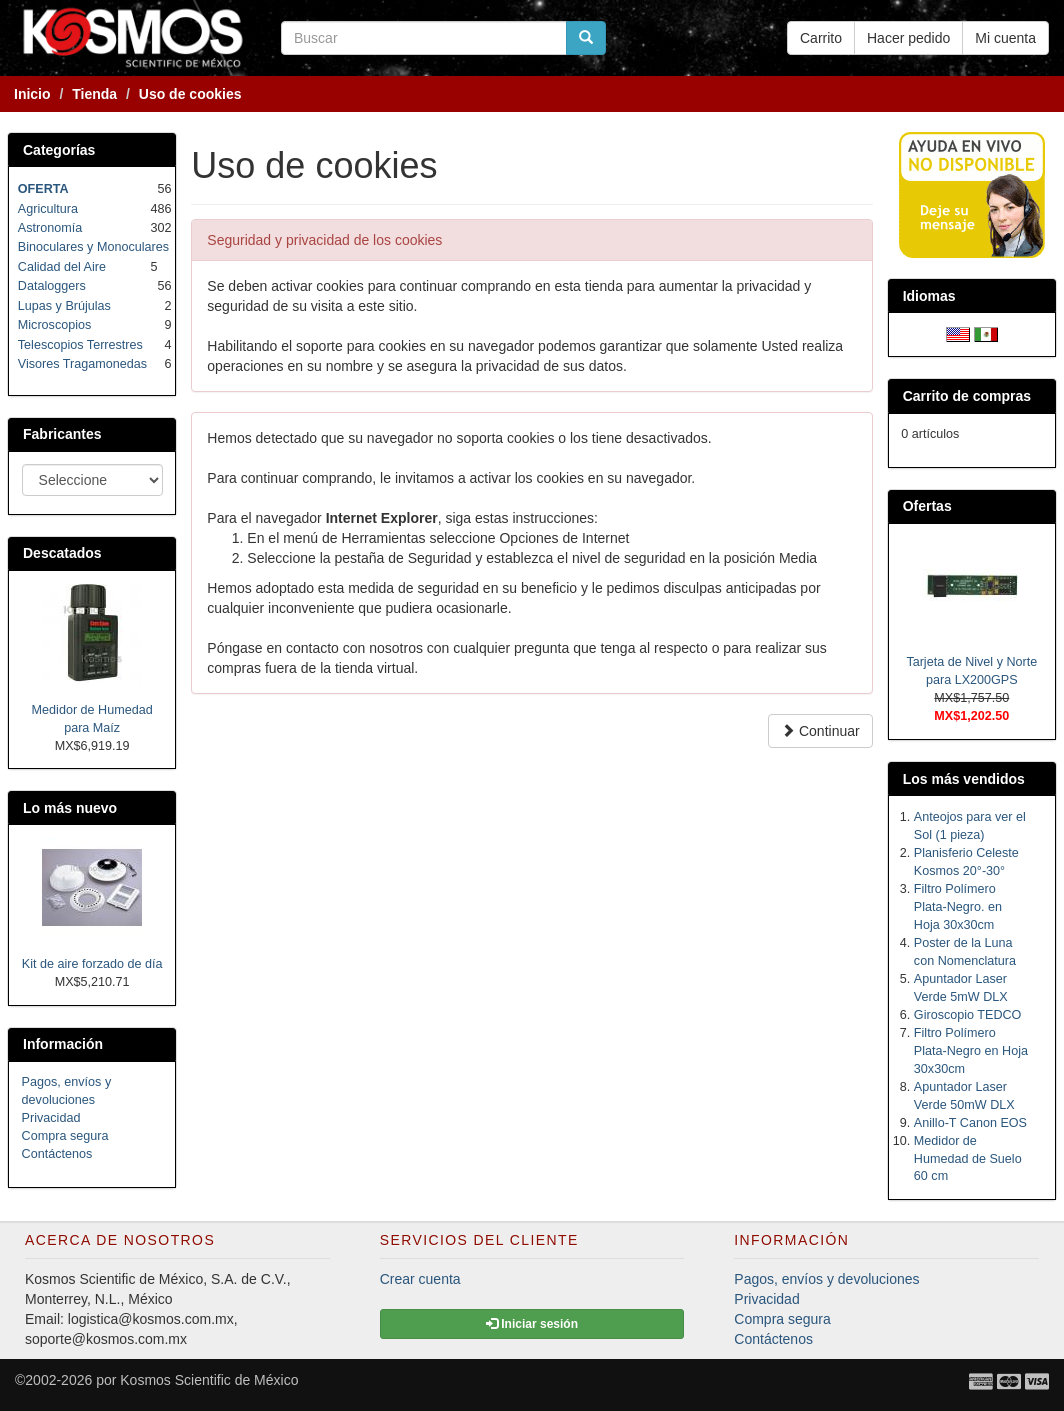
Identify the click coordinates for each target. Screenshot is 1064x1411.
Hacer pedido (908, 38)
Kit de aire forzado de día (92, 964)
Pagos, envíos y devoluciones (826, 1279)
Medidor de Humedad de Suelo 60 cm (968, 1159)
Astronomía (50, 228)
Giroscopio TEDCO (968, 1015)
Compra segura (65, 1136)
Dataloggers (52, 286)
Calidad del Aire (62, 267)
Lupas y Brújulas (64, 306)
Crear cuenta (420, 1279)
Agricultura (48, 209)
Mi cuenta (1005, 38)
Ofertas (927, 506)
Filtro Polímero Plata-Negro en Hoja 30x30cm (971, 1051)
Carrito (821, 38)
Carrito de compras (967, 396)
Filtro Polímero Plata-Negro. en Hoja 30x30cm (958, 907)
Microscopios (54, 325)
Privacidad (51, 1118)
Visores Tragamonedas (82, 364)
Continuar (820, 731)
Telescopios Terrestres (80, 345)
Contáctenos (57, 1154)
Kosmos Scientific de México (209, 1380)
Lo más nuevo (70, 808)
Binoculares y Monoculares (93, 247)
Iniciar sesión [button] (532, 1324)
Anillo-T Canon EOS (970, 1123)
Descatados (62, 553)
